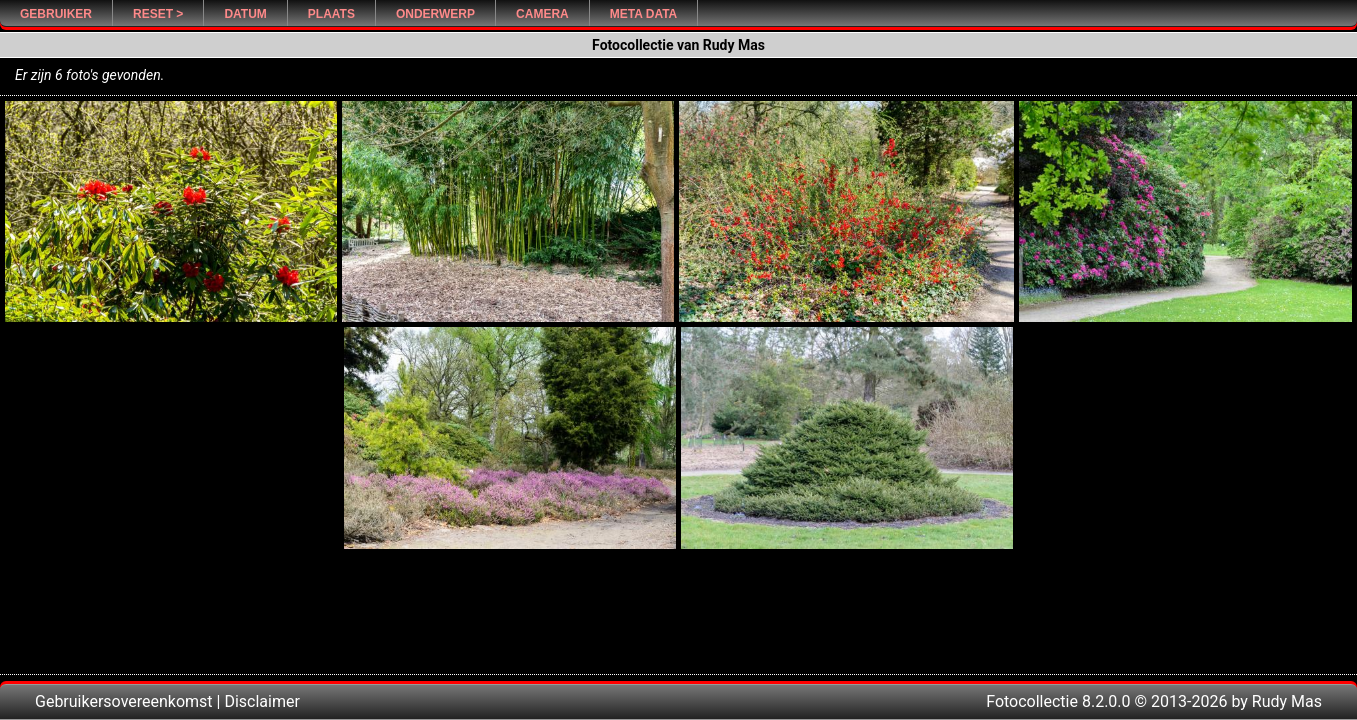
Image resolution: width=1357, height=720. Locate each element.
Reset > (158, 14)
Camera (542, 14)
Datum (245, 14)
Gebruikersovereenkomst (124, 701)
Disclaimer (261, 701)
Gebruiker (56, 14)
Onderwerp (435, 14)
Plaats (331, 14)
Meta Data (644, 14)
